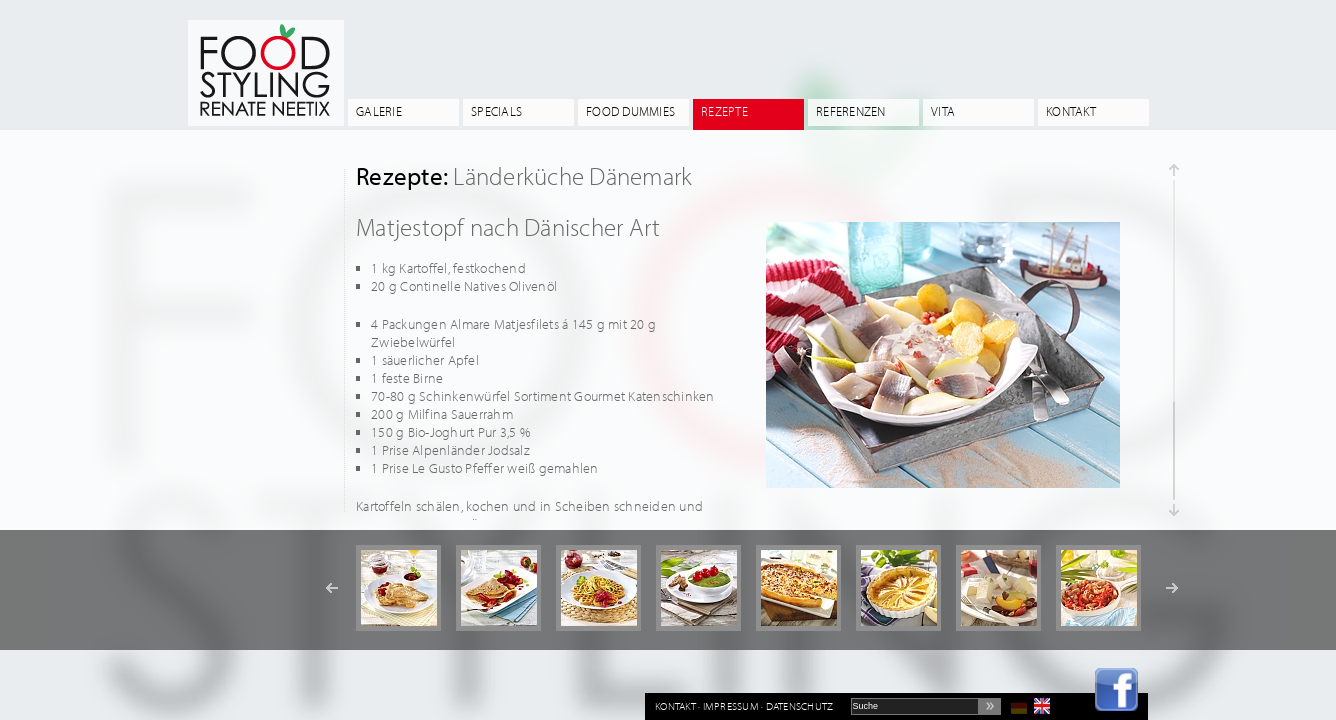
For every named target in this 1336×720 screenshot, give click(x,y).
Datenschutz (800, 706)
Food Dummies (630, 111)
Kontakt (1071, 111)
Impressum (731, 706)
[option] (398, 588)
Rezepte (724, 111)
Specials (496, 111)
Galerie (379, 111)
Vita (943, 111)
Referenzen (851, 111)
